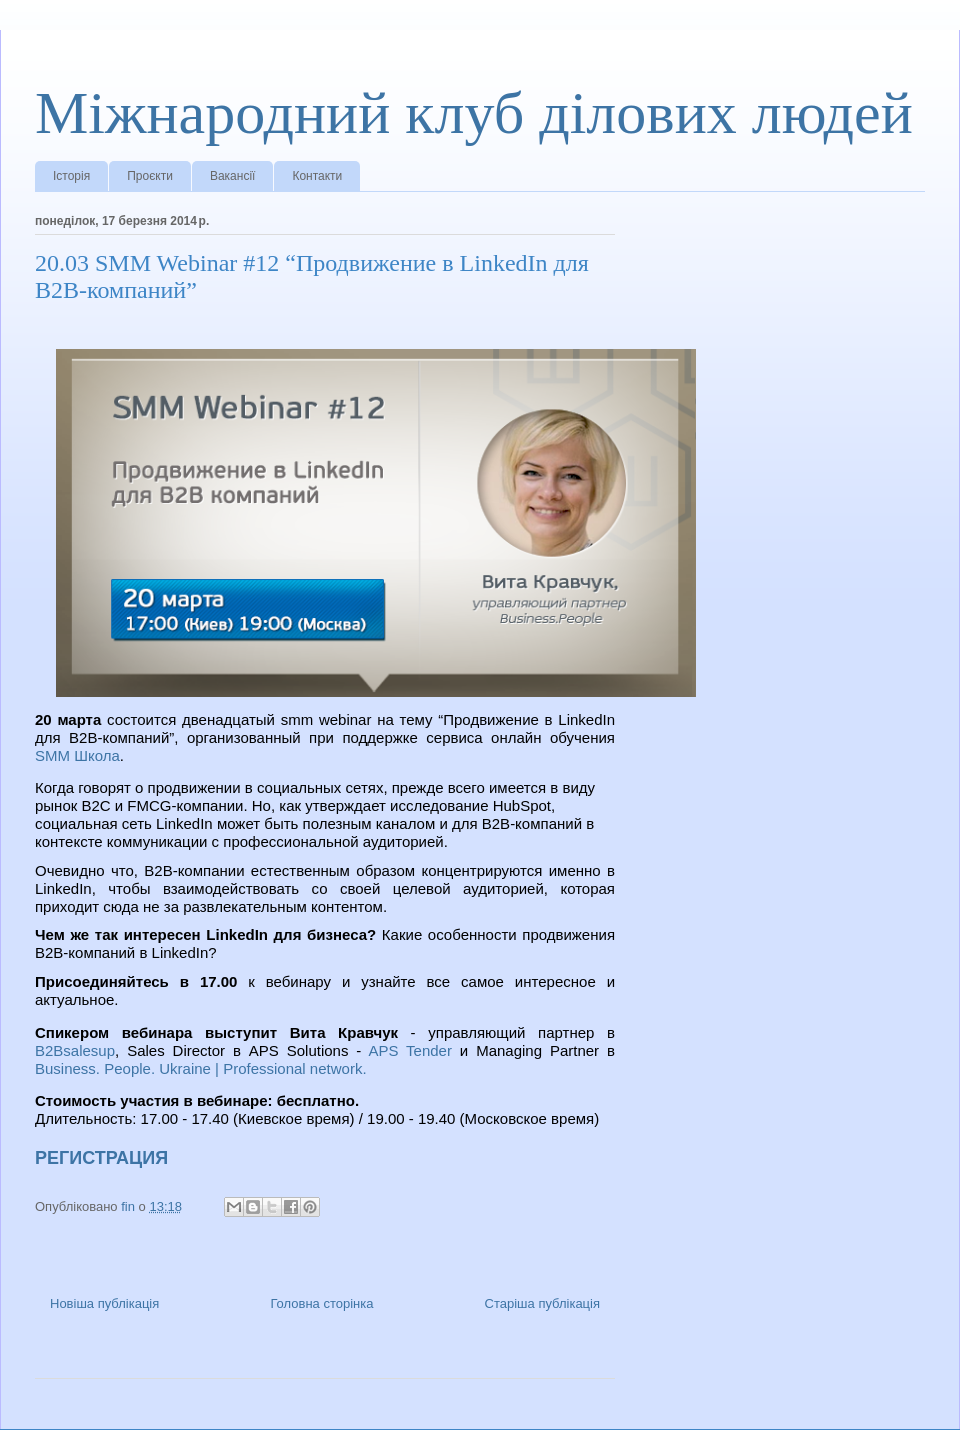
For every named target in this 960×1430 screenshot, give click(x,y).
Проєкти (150, 176)
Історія (71, 176)
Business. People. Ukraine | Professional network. (201, 1068)
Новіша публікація (104, 1303)
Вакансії (233, 176)
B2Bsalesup (75, 1050)
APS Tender (410, 1050)
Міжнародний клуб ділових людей (474, 113)
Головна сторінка (321, 1303)
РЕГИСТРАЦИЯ (101, 1158)
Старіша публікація (542, 1303)
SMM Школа (77, 755)
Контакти (317, 176)
